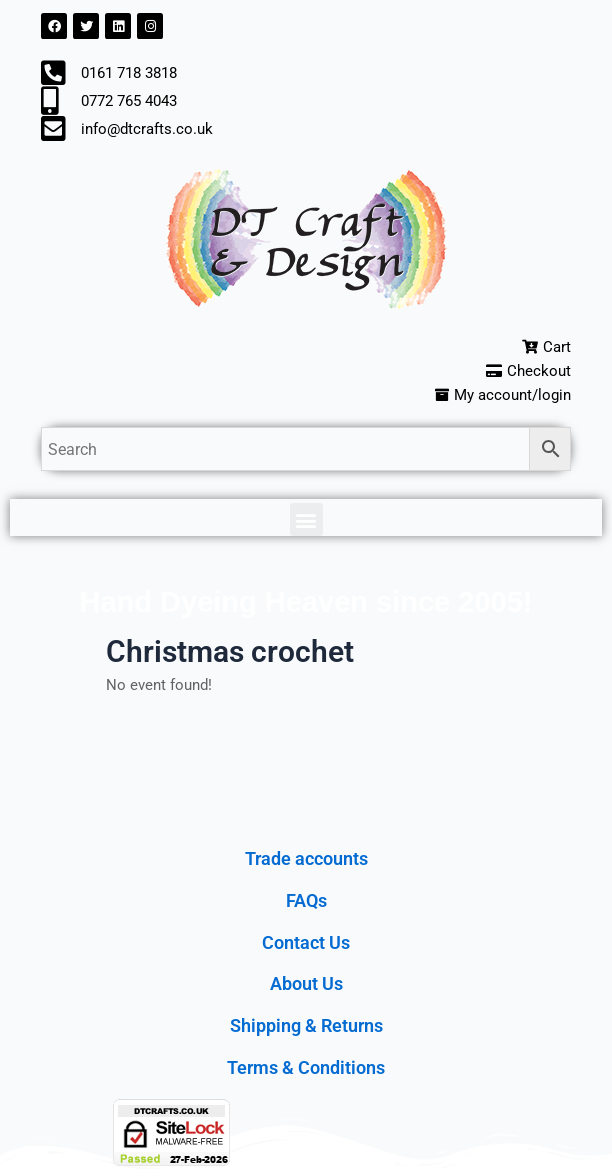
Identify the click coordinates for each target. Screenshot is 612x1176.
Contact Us (306, 942)
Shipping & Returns (306, 1025)
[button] (306, 519)
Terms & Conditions (306, 1067)
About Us (306, 983)
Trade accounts (306, 858)
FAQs (306, 900)
